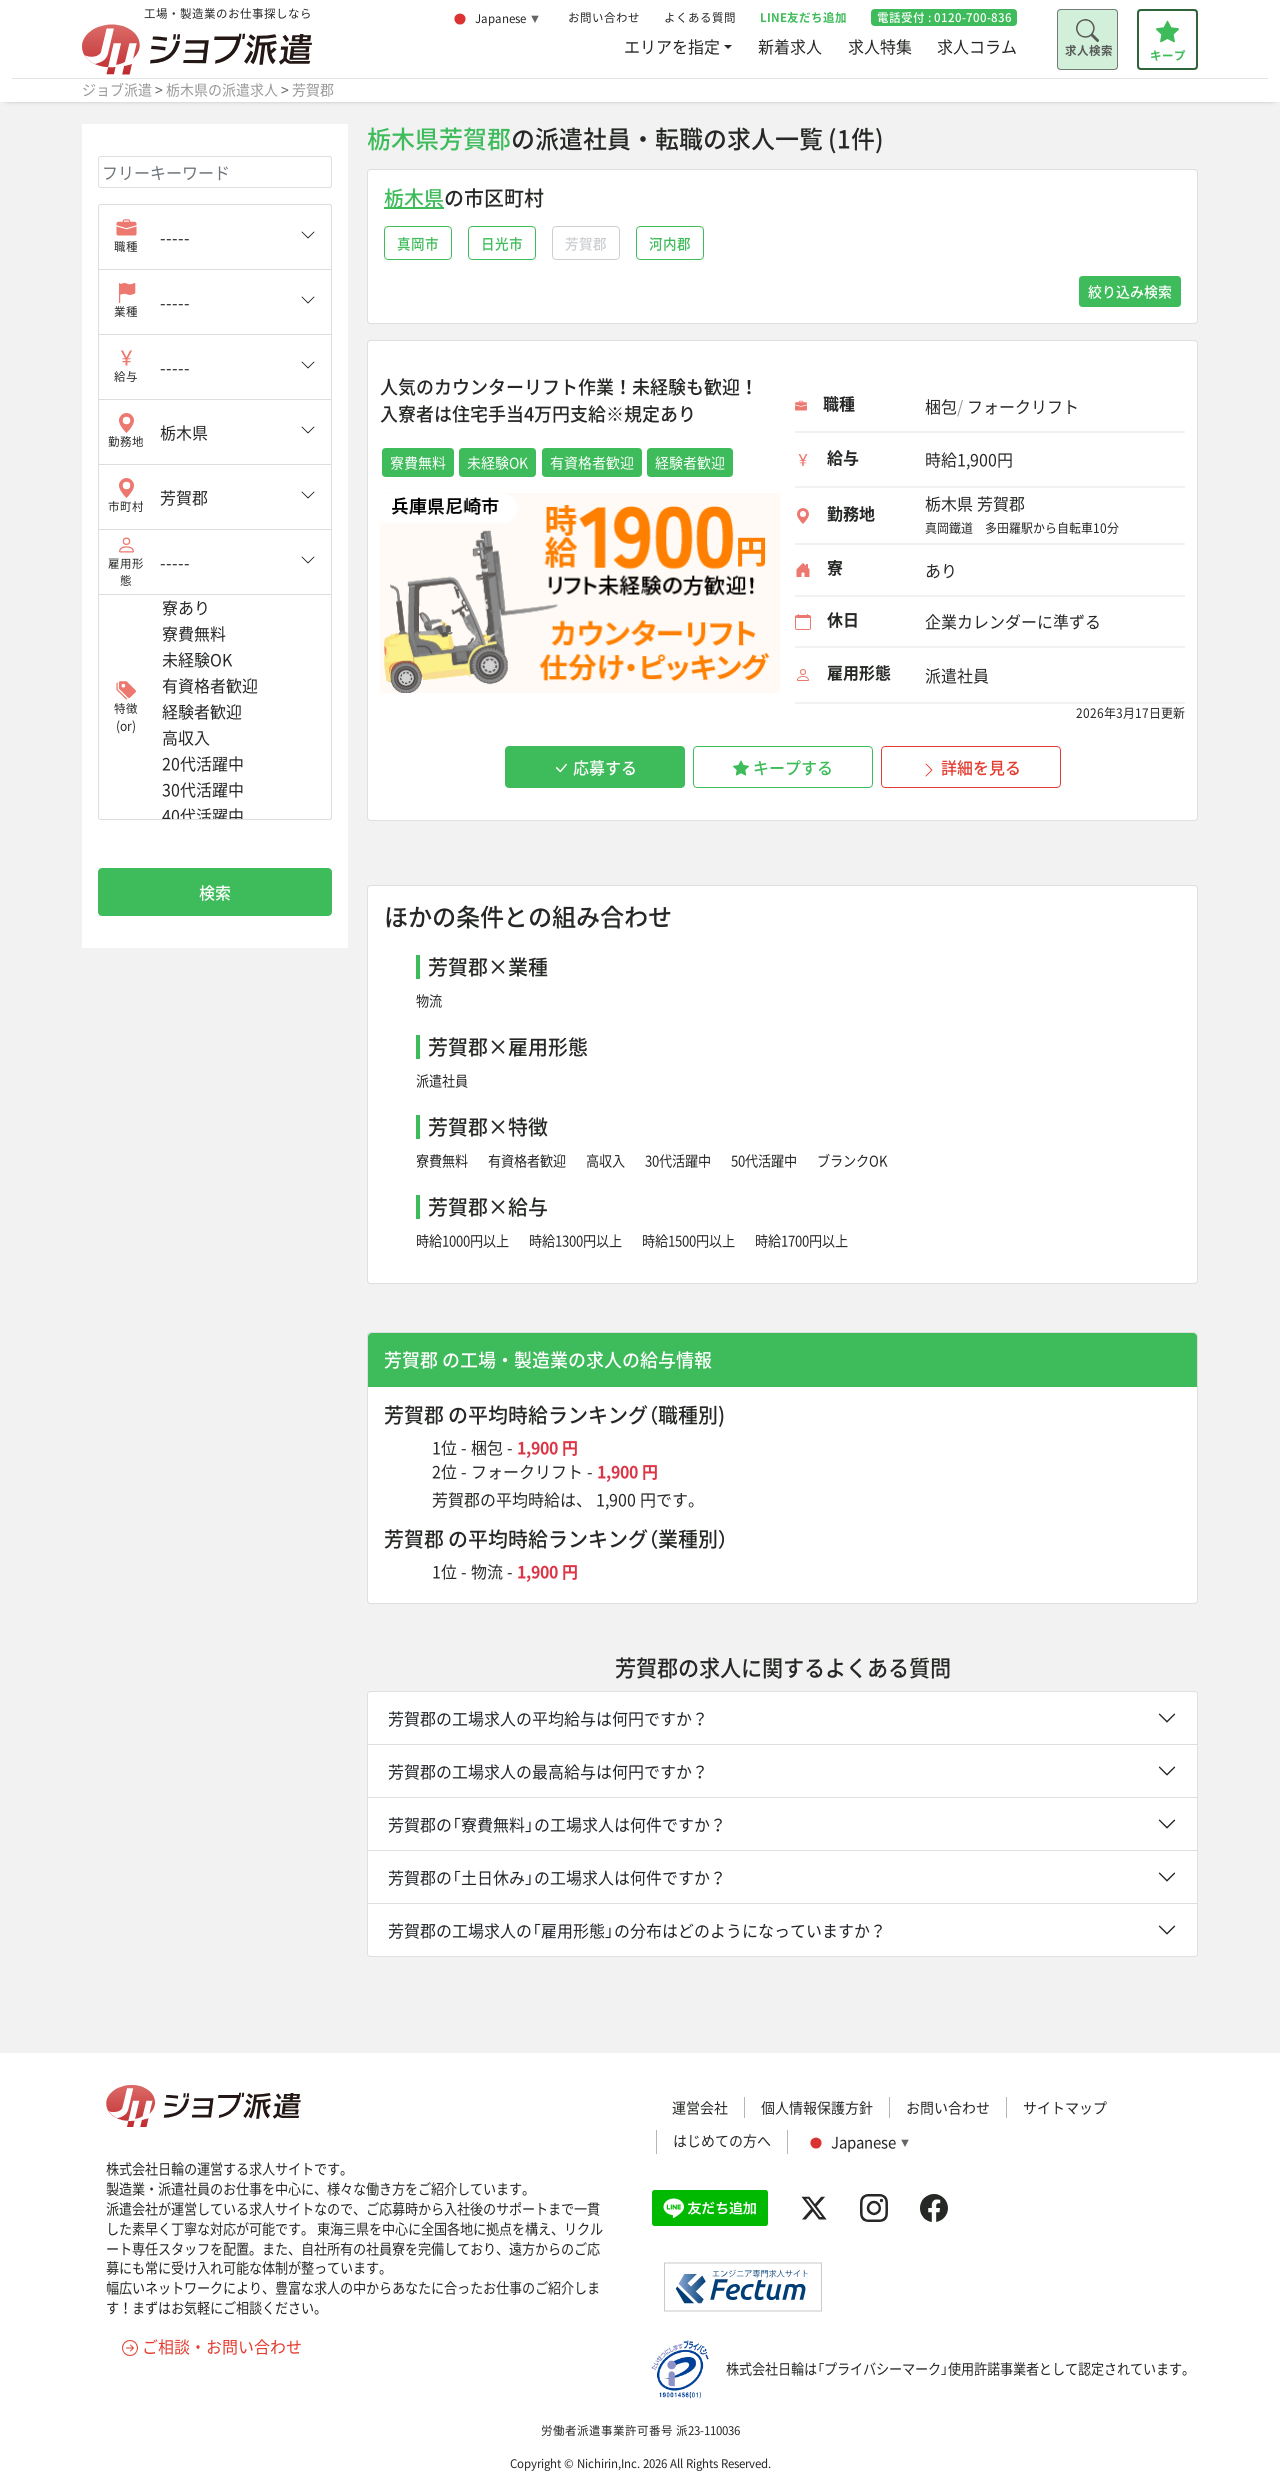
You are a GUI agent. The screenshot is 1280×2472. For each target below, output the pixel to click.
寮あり (238, 608)
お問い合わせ (604, 17)
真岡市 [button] (418, 243)
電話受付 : (944, 17)
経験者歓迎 (238, 712)
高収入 (605, 1160)
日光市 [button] (502, 243)
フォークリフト (527, 1471)
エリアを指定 (672, 46)
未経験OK (238, 660)
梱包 (487, 1447)
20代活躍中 (238, 764)
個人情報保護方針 (817, 2107)
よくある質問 (700, 17)
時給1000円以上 (462, 1240)
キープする (783, 767)
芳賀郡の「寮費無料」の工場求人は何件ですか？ (557, 1824)
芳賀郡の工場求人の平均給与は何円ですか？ (548, 1718)
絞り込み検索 (1130, 291)
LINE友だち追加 (803, 17)
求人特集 (880, 46)
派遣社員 (442, 1080)
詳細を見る (971, 767)
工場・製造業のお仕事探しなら (197, 41)
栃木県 (414, 197)
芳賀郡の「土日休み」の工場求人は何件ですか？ (557, 1877)
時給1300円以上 (575, 1240)
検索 (215, 892)
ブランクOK (852, 1160)
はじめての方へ (722, 2140)
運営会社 (700, 2107)
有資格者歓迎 (527, 1160)
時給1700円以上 (801, 1240)
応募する (595, 767)
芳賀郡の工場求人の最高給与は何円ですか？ (548, 1771)
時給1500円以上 (688, 1240)
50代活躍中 (764, 1160)
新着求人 (790, 46)
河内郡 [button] (670, 243)
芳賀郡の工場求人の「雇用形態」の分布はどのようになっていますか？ (637, 1930)
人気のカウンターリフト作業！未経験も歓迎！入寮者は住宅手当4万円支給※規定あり (569, 400)
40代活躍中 (238, 816)
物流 (429, 1000)
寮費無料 (442, 1160)
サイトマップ (1065, 2107)
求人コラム (977, 46)
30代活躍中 (678, 1160)
